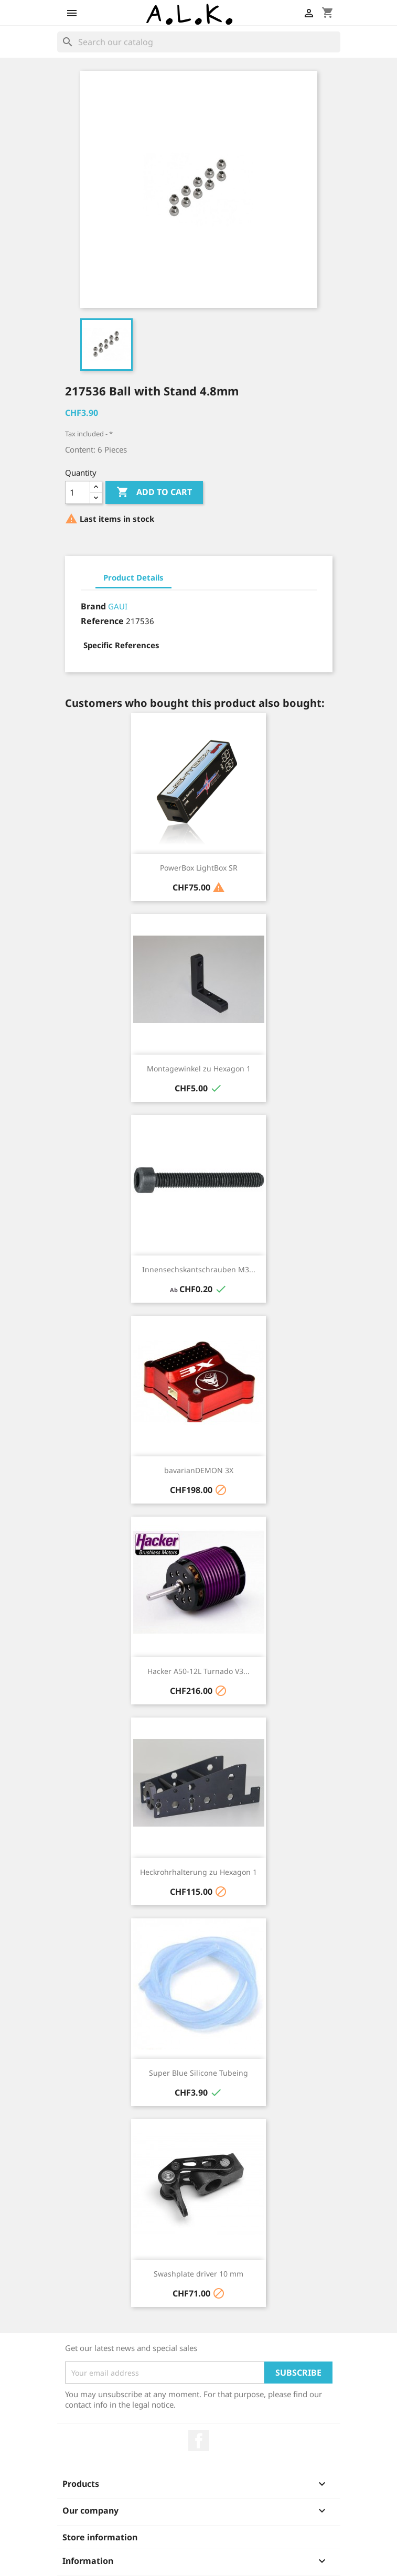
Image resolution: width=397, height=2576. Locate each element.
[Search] (198, 41)
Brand (93, 606)
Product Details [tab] (133, 577)
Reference (102, 621)
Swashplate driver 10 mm (198, 2274)
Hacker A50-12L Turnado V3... (198, 1671)
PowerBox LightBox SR (199, 868)
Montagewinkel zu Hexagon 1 (199, 1069)
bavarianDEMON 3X (198, 1470)
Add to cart (154, 492)
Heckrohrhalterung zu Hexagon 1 (198, 1872)
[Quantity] (77, 492)
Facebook (198, 2440)
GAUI (117, 606)
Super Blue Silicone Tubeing (198, 2073)
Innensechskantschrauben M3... (198, 1269)
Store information (99, 2537)
